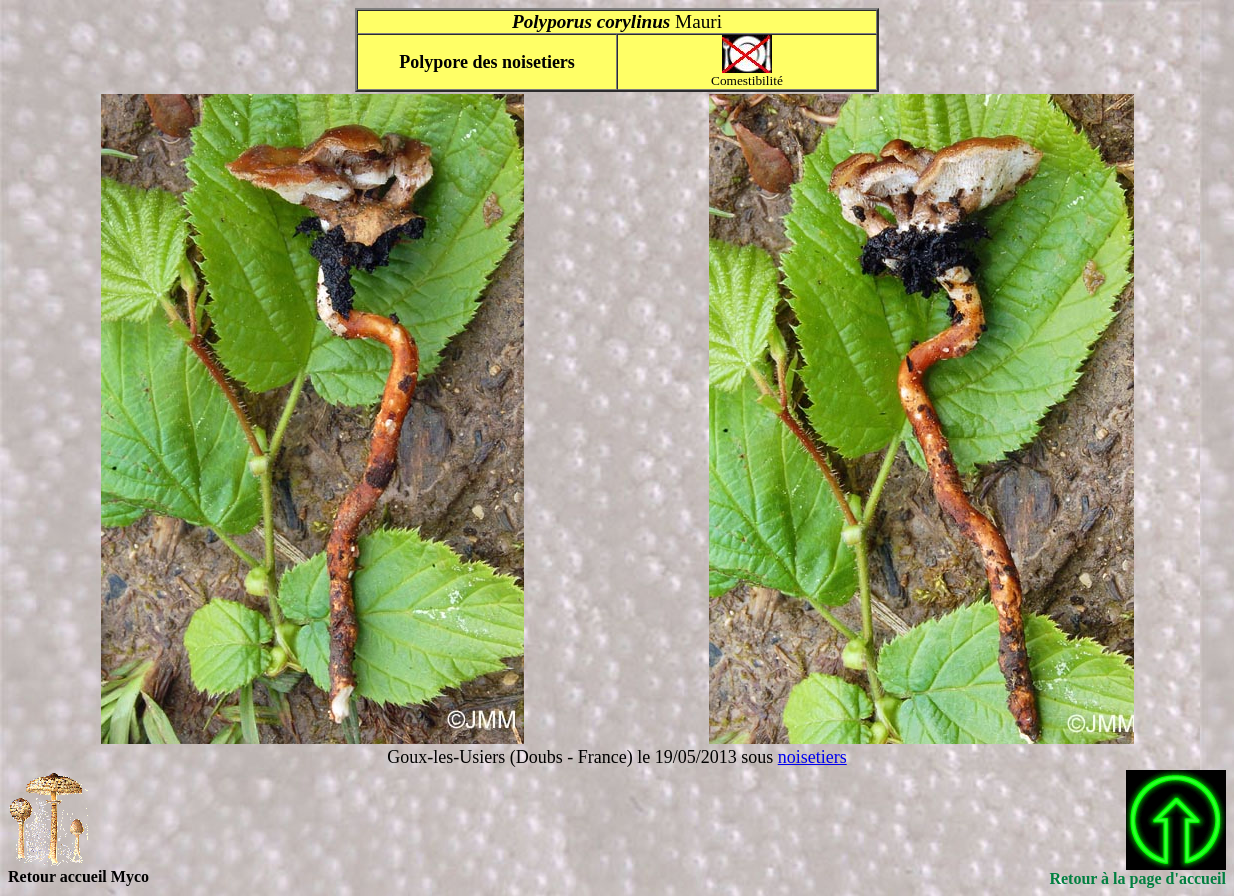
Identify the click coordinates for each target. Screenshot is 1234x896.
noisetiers (812, 757)
